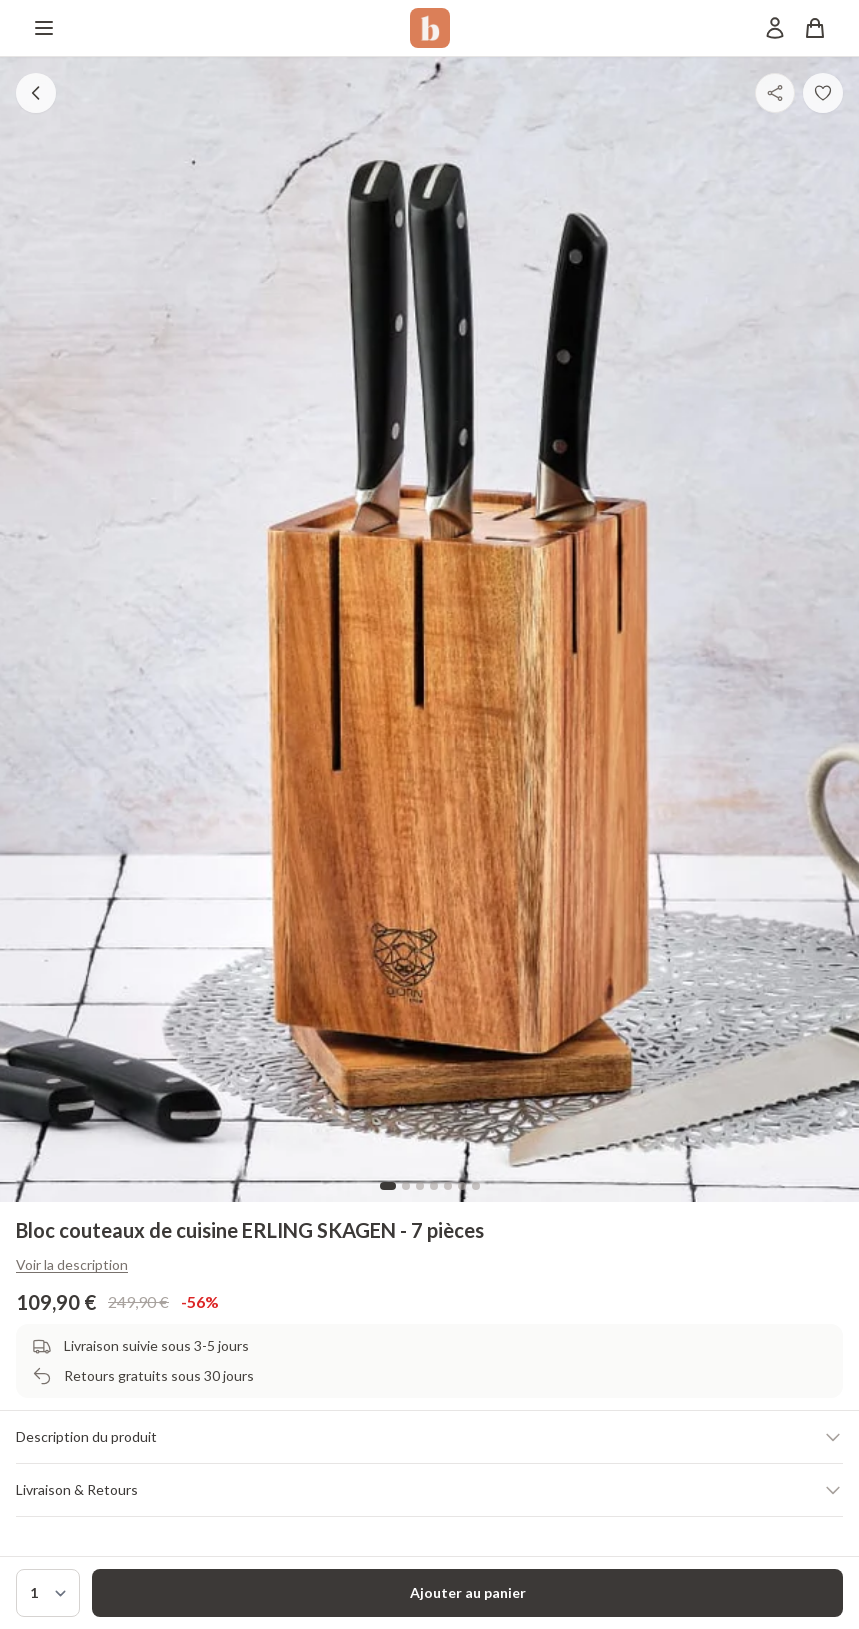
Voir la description (72, 1264)
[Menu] (44, 28)
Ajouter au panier (468, 1592)
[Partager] (775, 93)
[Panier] (815, 28)
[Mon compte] (775, 28)
